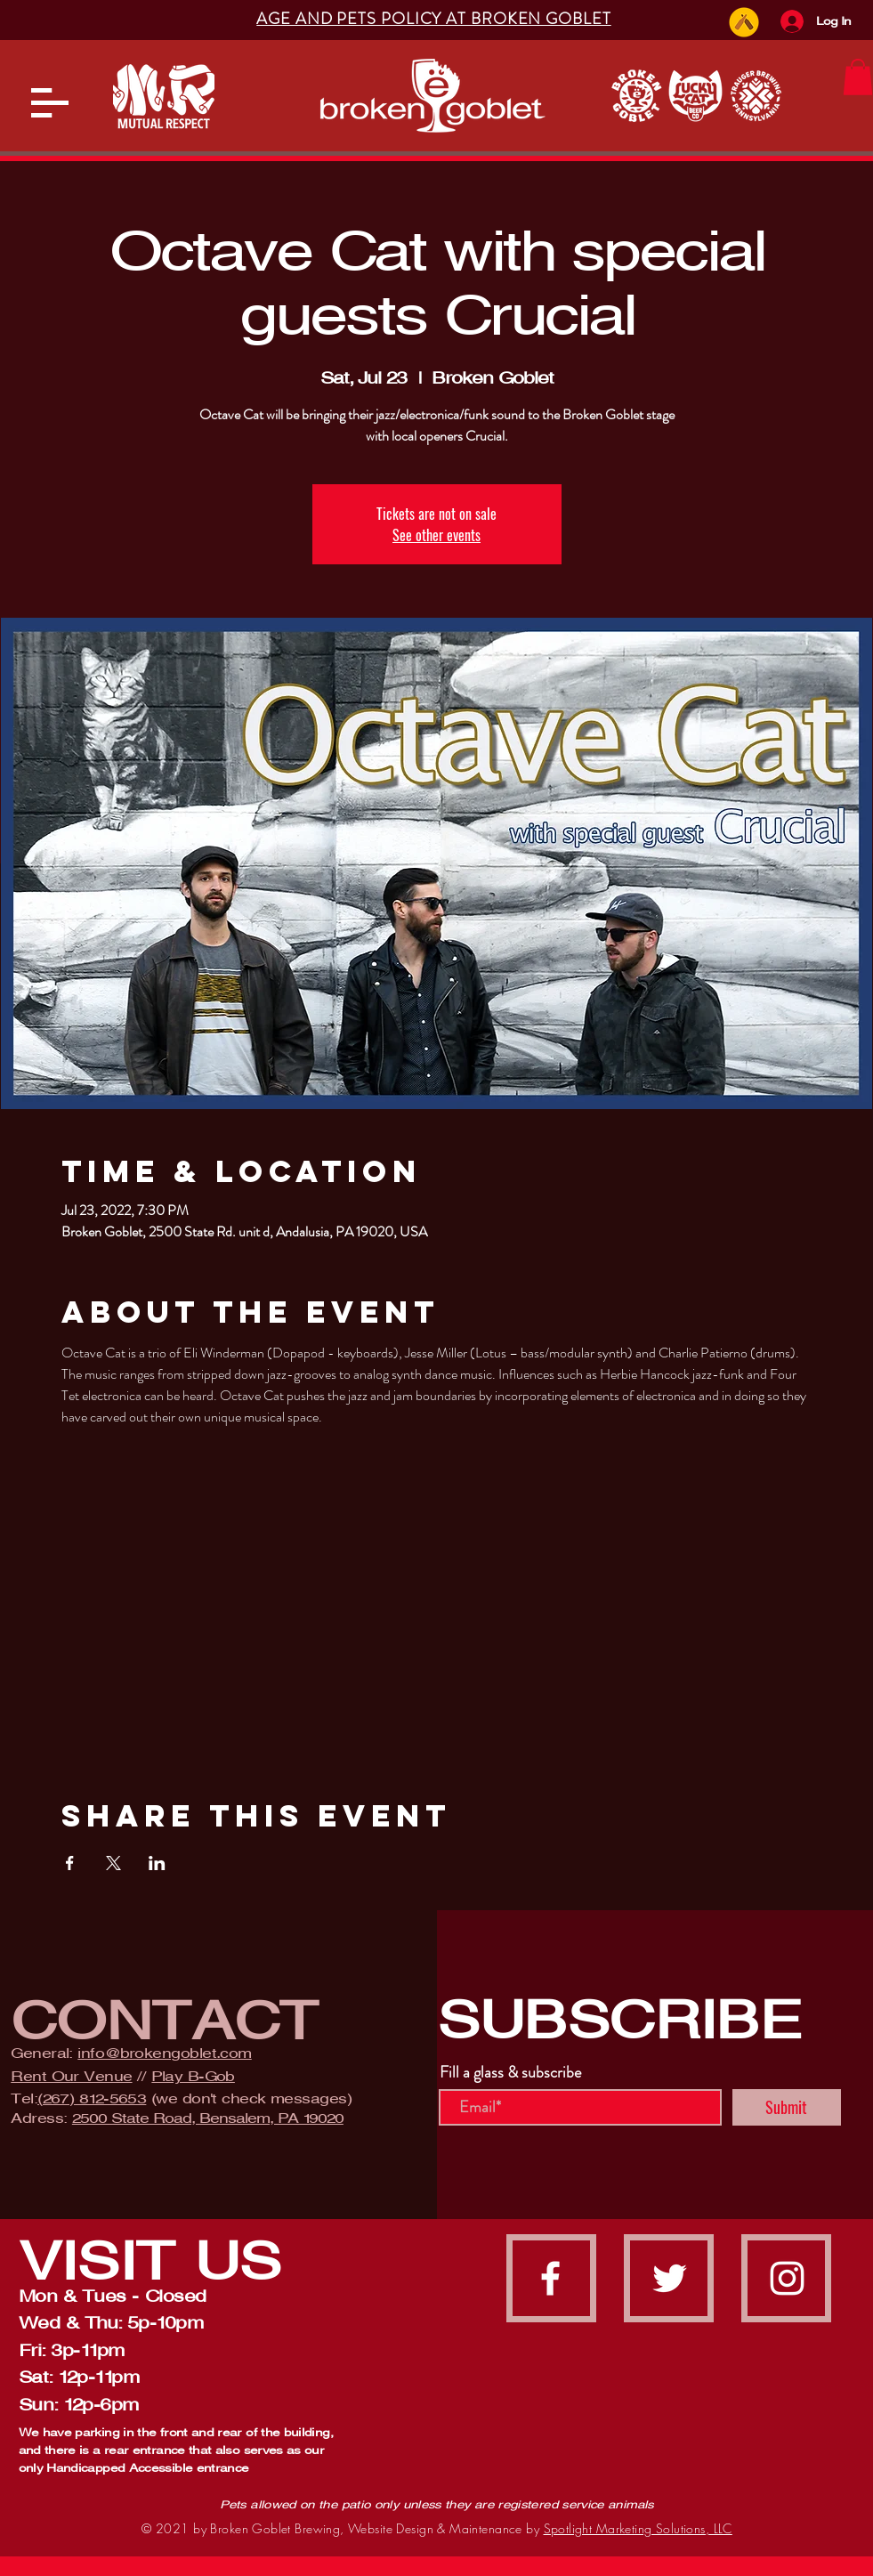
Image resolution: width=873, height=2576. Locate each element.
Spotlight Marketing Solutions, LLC (638, 2528)
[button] (50, 102)
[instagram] (787, 2278)
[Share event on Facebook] (69, 1863)
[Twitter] (669, 2278)
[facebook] (550, 2278)
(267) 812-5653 (91, 2098)
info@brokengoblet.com (164, 2053)
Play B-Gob (193, 2076)
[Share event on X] (113, 1863)
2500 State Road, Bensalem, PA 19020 (208, 2118)
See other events (436, 535)
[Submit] (786, 2107)
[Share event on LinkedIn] (157, 1863)
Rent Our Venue (71, 2076)
